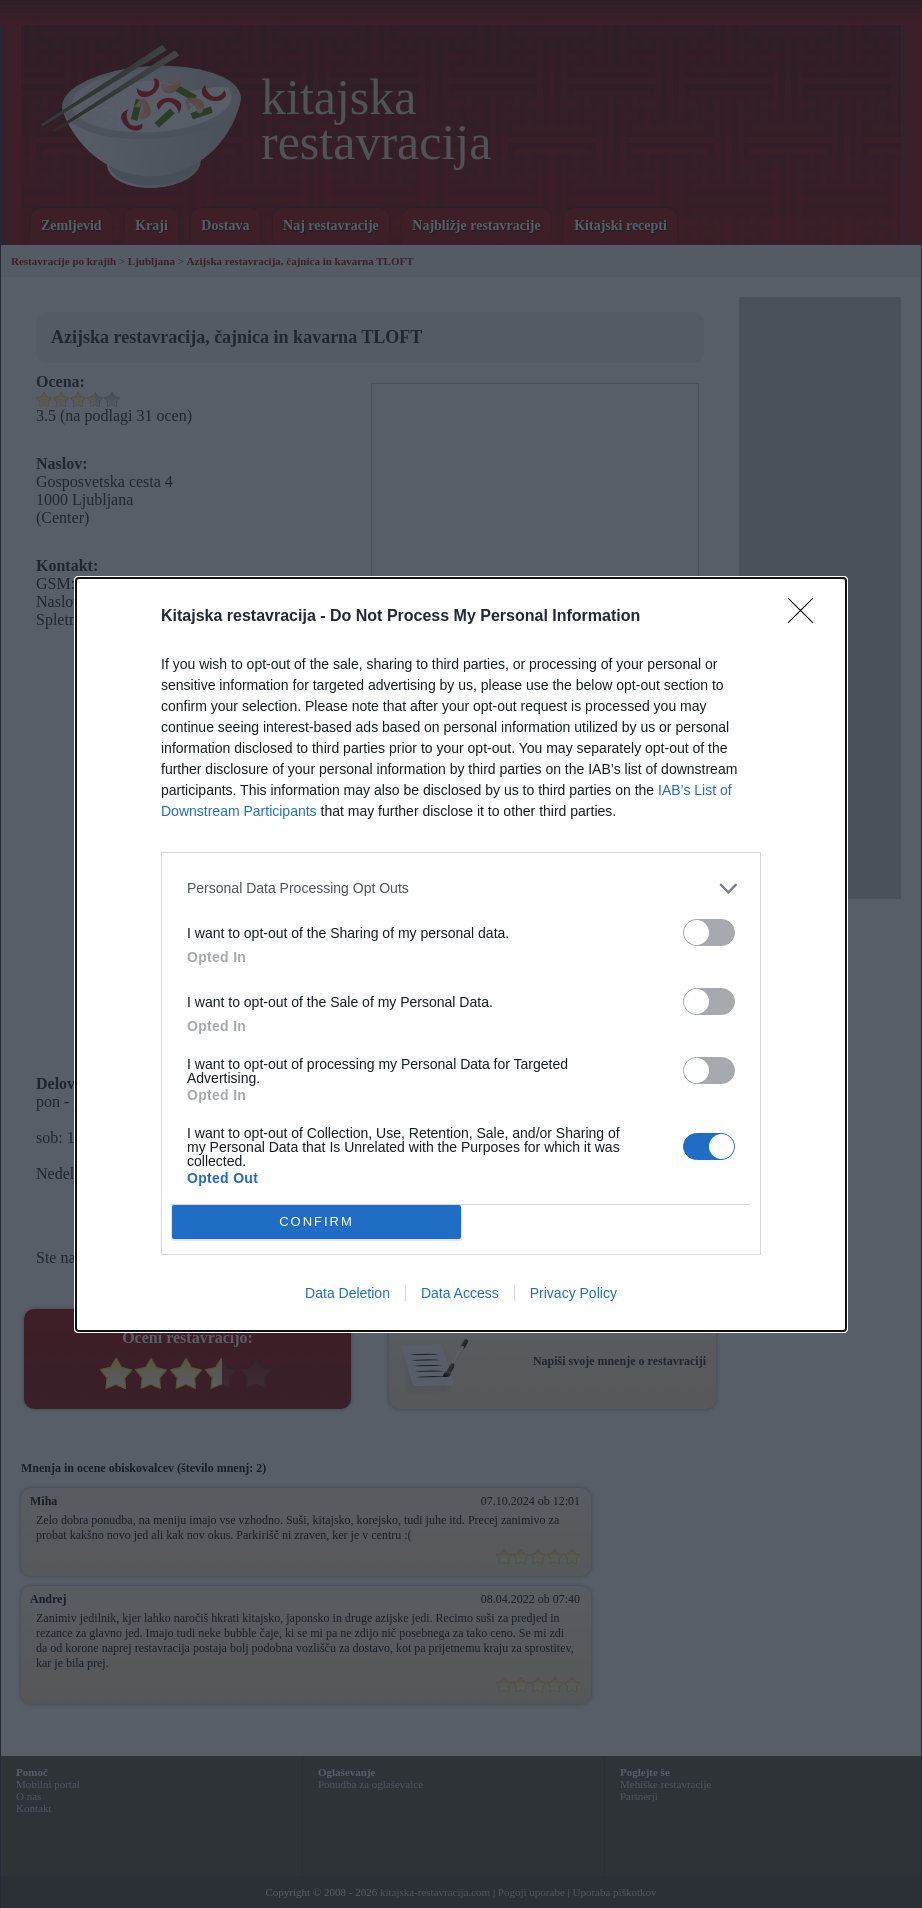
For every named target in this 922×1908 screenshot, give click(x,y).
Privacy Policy (573, 1293)
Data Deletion (347, 1293)
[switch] (709, 932)
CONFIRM (316, 1220)
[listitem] (461, 888)
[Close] (807, 617)
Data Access (460, 1293)
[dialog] (461, 954)
